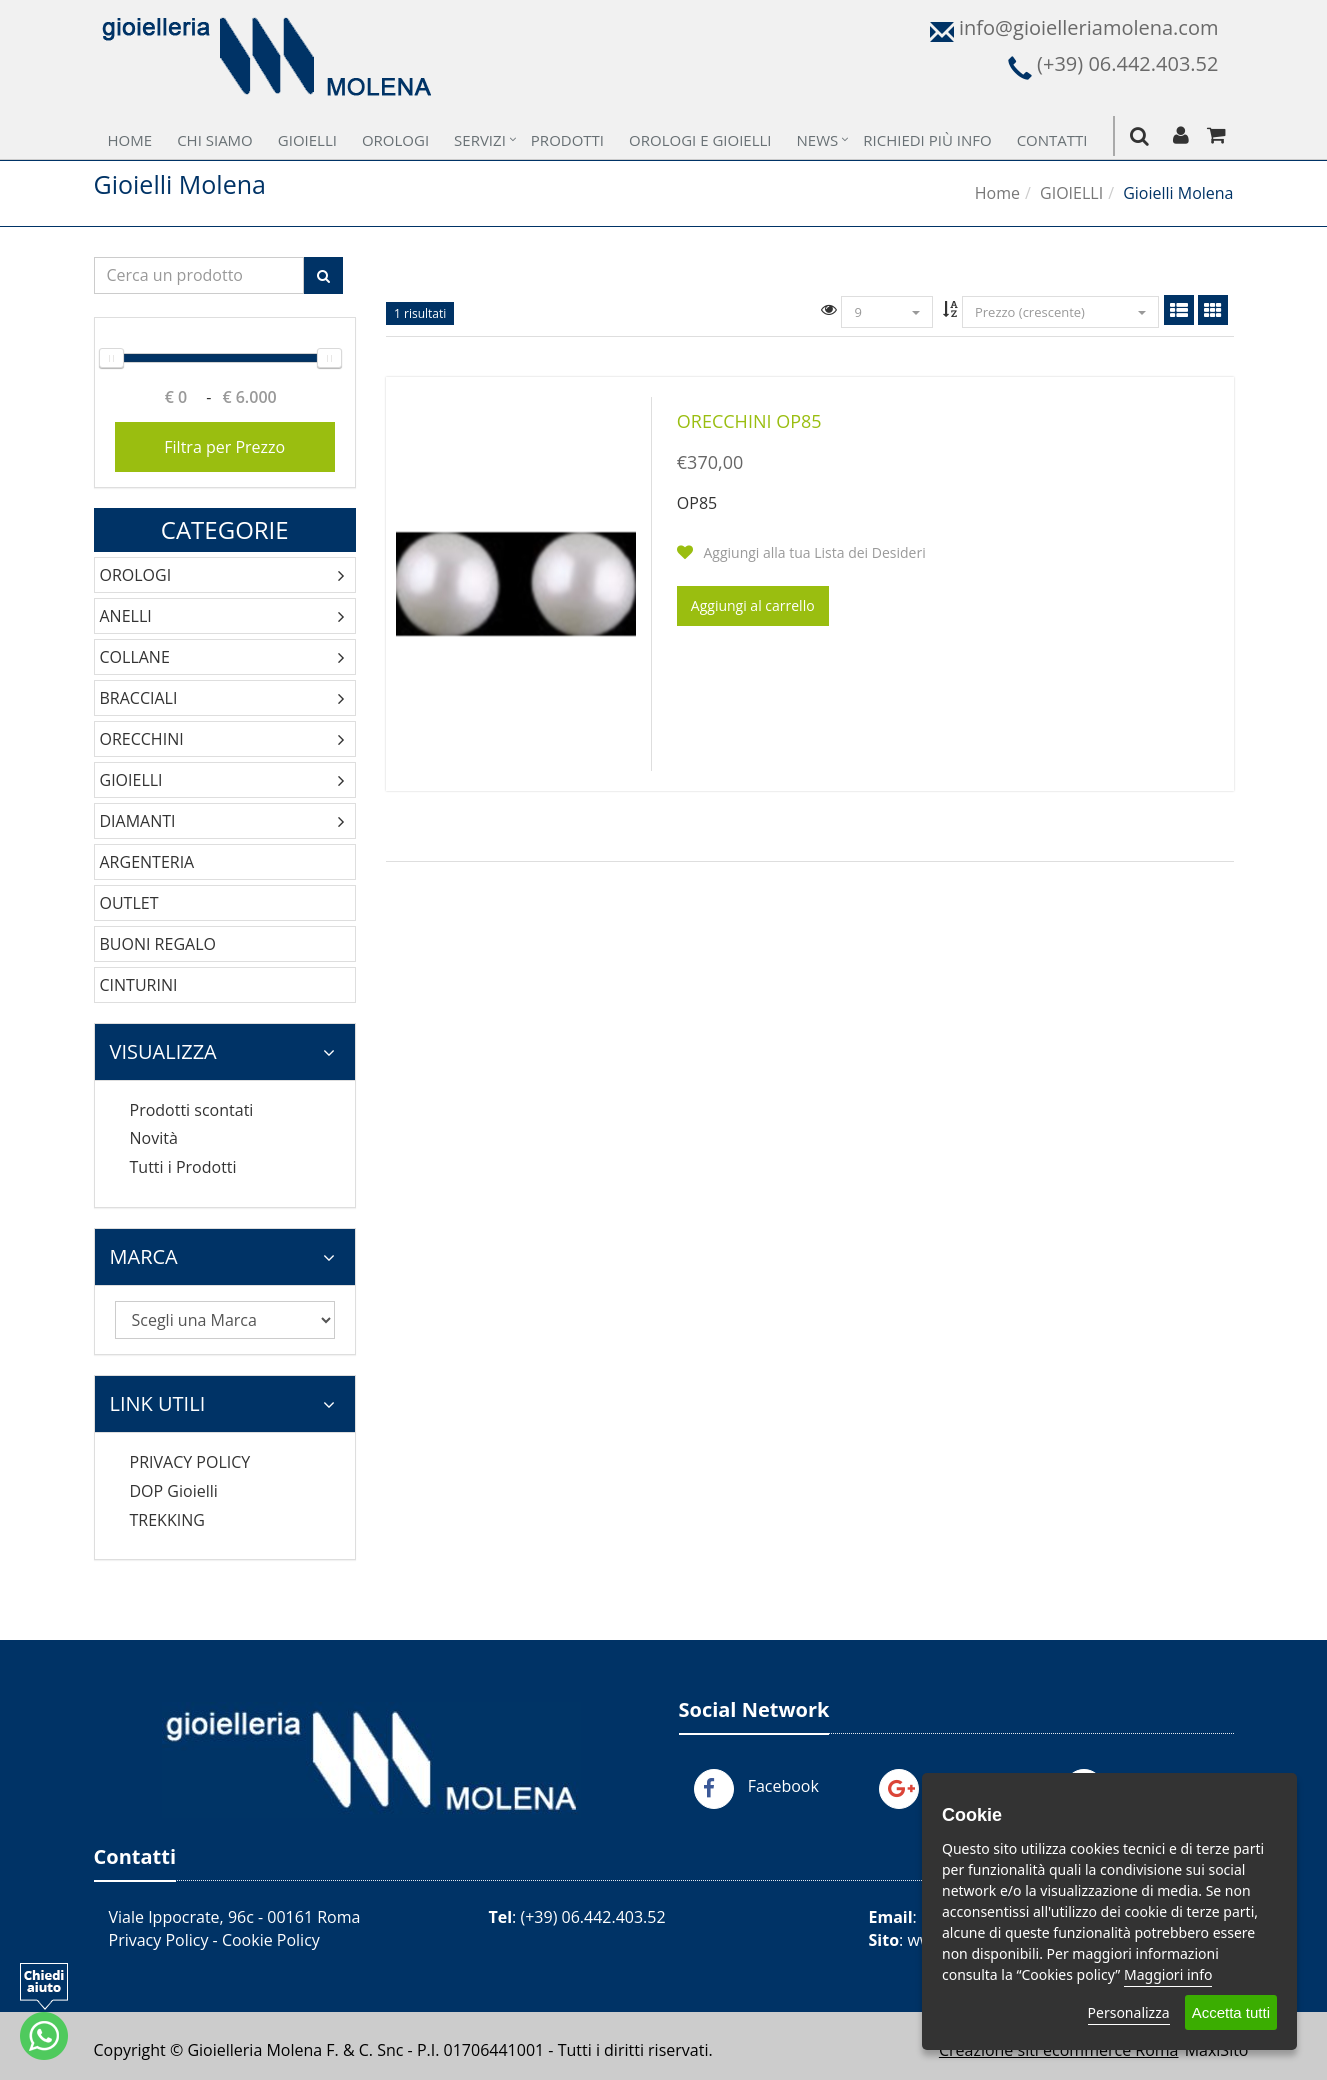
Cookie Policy (271, 1940)
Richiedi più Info (927, 140)
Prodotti (567, 140)
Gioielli (307, 140)
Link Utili (223, 1403)
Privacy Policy (159, 1940)
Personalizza (1129, 2012)
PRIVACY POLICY (190, 1462)
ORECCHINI (142, 739)
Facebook (783, 1786)
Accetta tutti (1231, 2012)
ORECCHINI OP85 (749, 421)
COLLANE (135, 657)
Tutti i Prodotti (183, 1167)
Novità (154, 1138)
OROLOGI (136, 575)
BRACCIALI (139, 698)
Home (130, 140)
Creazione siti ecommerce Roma (1059, 2050)
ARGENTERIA (147, 862)
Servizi (480, 140)
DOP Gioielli (174, 1491)
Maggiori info (1168, 1974)
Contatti (1052, 140)
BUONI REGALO (158, 944)
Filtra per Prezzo (224, 447)
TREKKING (167, 1520)
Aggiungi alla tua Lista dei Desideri (801, 552)
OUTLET (129, 903)
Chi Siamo (215, 140)
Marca (223, 1256)
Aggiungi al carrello (753, 605)
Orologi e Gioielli (700, 140)
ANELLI (126, 616)
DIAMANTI (138, 821)
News (818, 140)
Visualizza (223, 1051)
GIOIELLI (1071, 193)
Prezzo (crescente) (1060, 312)
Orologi (395, 140)
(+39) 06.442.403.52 (592, 1917)
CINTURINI (139, 985)
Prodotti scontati (192, 1110)
